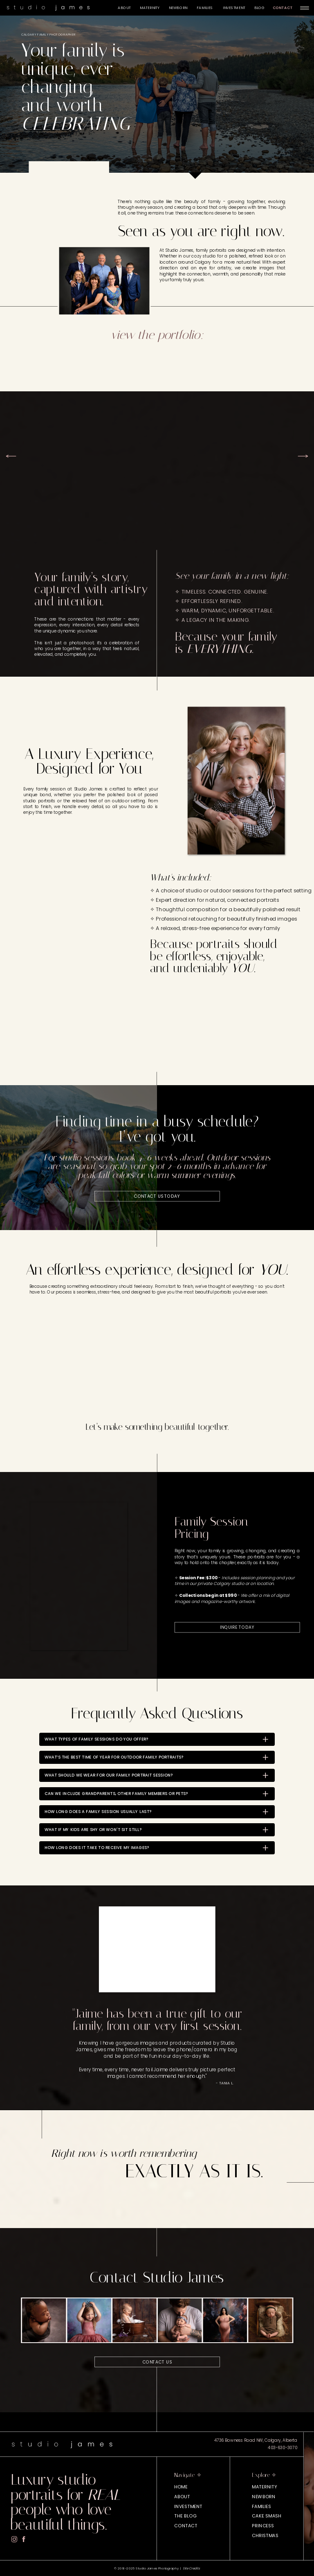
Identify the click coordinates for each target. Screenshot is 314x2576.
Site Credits (191, 2568)
